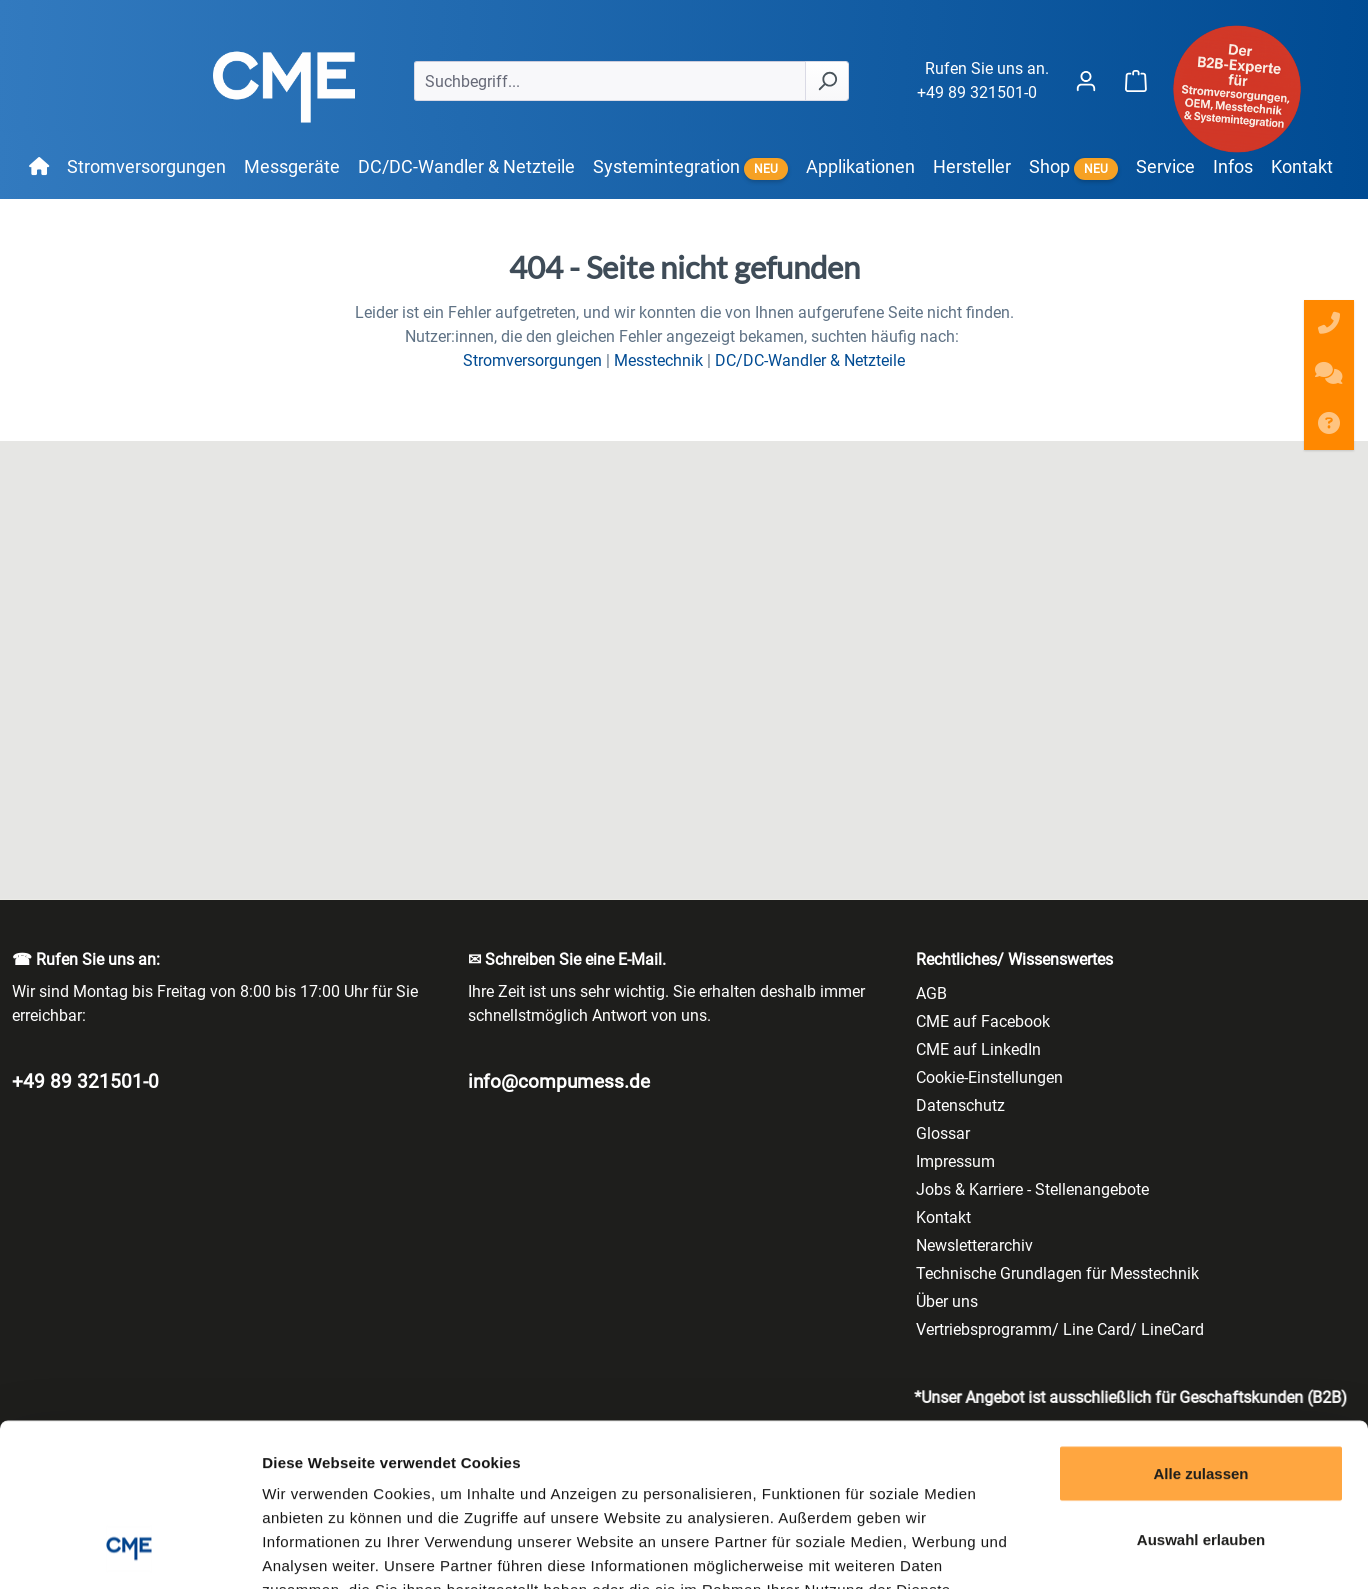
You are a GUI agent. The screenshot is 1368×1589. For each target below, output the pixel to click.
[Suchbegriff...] (610, 81)
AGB (931, 993)
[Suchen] (827, 81)
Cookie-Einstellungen (989, 1077)
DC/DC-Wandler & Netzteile (810, 360)
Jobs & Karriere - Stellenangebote (1032, 1189)
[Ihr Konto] (1086, 80)
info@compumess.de (559, 1081)
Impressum (955, 1161)
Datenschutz (960, 1105)
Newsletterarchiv (974, 1245)
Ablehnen (1201, 1457)
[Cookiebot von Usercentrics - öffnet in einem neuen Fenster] (129, 1550)
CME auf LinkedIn (978, 1049)
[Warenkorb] (1136, 80)
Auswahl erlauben (1201, 1392)
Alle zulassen (1200, 1326)
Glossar (943, 1133)
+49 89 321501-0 (977, 92)
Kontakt (943, 1217)
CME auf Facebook (983, 1021)
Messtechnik (658, 360)
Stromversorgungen (532, 360)
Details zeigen (1063, 1549)
